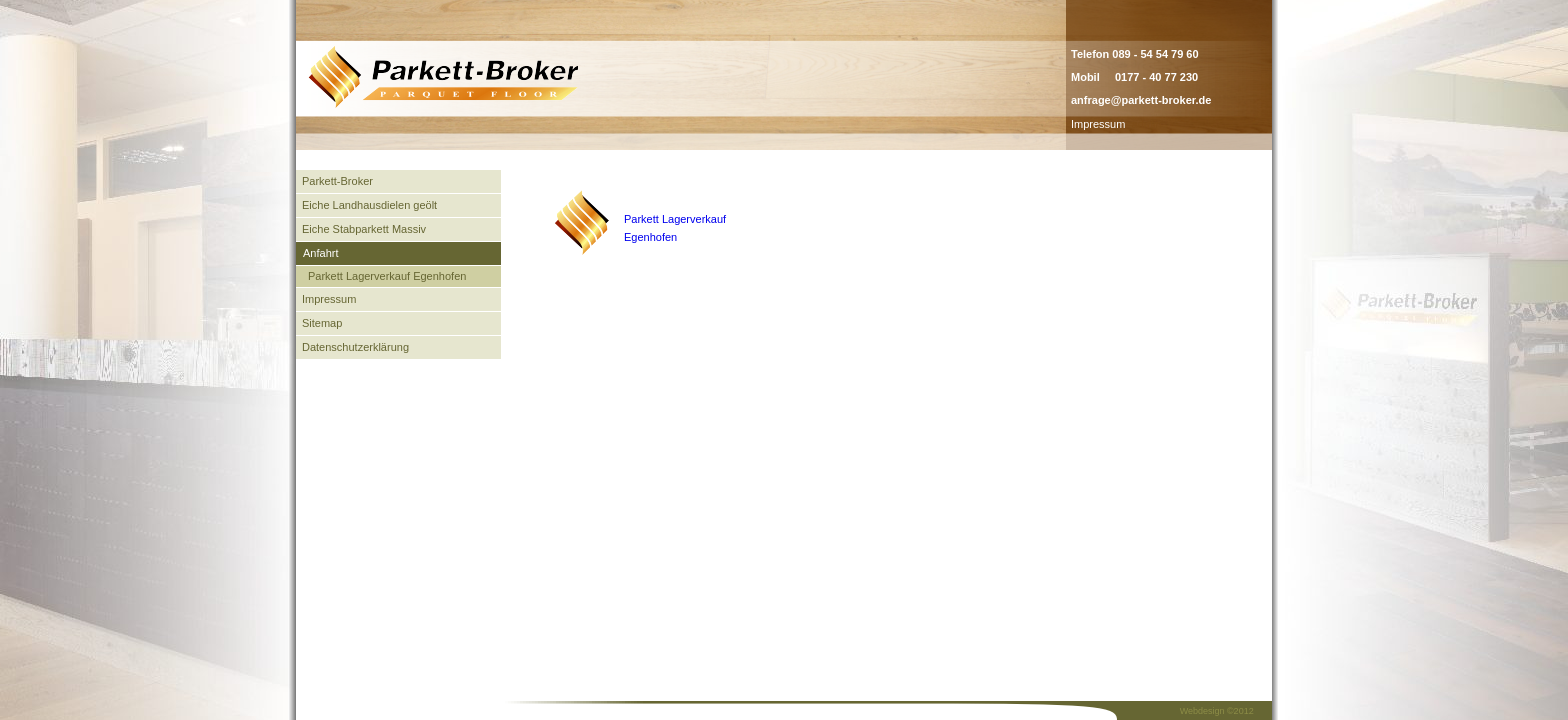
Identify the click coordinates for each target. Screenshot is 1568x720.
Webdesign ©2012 (1217, 711)
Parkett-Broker (337, 181)
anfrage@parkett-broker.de (1141, 100)
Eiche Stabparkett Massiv (364, 229)
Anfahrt (320, 253)
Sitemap (322, 323)
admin (1147, 124)
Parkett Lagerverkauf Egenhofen (387, 276)
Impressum (1098, 124)
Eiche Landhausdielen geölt (369, 205)
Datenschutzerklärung (355, 347)
